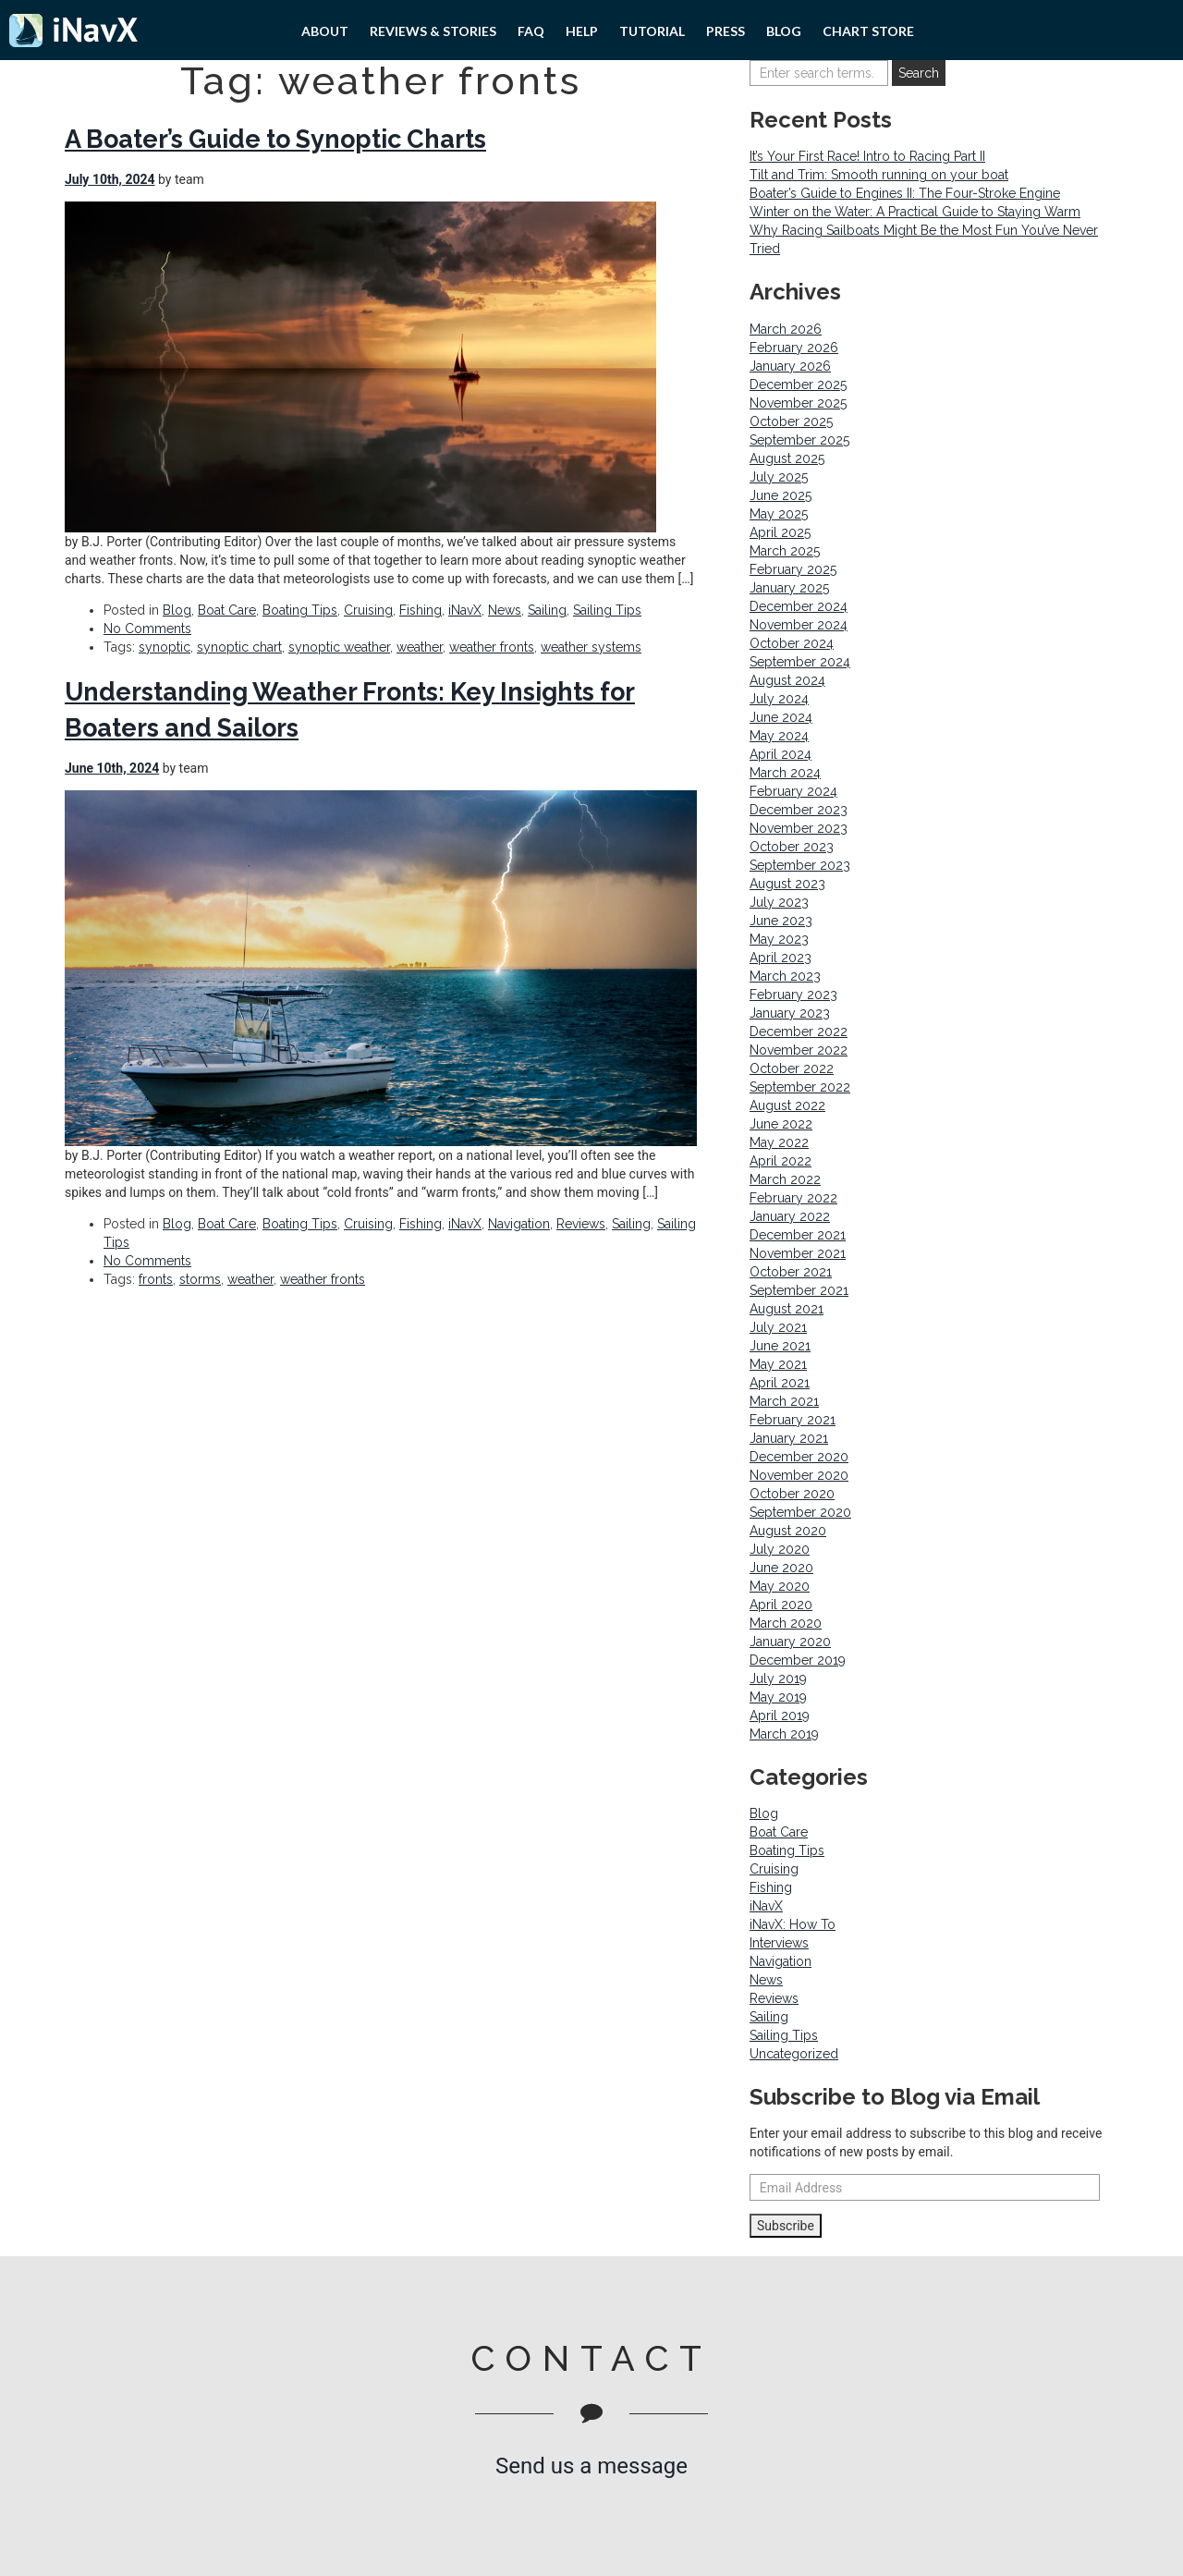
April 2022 (780, 1161)
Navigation (519, 1223)
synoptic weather (339, 647)
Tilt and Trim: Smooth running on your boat (879, 174)
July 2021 (778, 1327)
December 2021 (798, 1234)
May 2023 (779, 939)
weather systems (591, 647)
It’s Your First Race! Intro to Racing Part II (867, 156)
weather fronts (491, 647)
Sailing (547, 610)
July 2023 (779, 902)
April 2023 (780, 957)
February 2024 (793, 791)
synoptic (164, 647)
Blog (783, 31)
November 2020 (799, 1475)
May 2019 (778, 1697)
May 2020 (780, 1586)
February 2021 (792, 1419)
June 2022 (781, 1124)
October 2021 (791, 1271)
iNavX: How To (792, 1924)
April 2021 (780, 1382)
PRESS (725, 31)
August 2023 (787, 883)
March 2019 (784, 1734)
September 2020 (800, 1512)
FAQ (531, 31)
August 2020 (788, 1530)
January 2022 (790, 1216)
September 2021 (799, 1290)
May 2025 (779, 514)
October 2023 (792, 846)
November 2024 (799, 624)
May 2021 (778, 1364)
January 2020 (790, 1641)
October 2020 (792, 1493)
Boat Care (227, 610)
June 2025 (780, 495)
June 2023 (781, 920)
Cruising (368, 610)
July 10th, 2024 (110, 179)
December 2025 (798, 384)
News (504, 610)
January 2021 (789, 1438)
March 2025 (785, 550)
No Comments (147, 628)
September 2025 (799, 440)
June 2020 (781, 1567)
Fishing (420, 610)
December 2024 (799, 606)
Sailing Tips (607, 610)
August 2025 (787, 458)
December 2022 (799, 1031)
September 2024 (800, 661)
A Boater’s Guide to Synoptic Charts (275, 139)
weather (419, 647)
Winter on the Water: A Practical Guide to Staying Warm (915, 211)
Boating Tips (299, 610)
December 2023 (799, 809)
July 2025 (779, 477)
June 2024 (781, 717)
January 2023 (790, 1013)
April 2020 (781, 1604)
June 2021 (780, 1345)
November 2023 (799, 828)
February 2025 (793, 569)
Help (582, 31)
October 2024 (792, 643)
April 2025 (780, 532)
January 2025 (789, 587)
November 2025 (798, 403)
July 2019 (778, 1678)
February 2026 (794, 347)
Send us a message (591, 2466)
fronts (156, 1279)
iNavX (465, 610)
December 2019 (798, 1660)
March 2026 (786, 329)
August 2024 (787, 680)
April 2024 (780, 754)
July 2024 (779, 698)
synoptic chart (239, 647)
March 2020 (786, 1623)
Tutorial (652, 31)
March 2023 (785, 976)
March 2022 (785, 1179)
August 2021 (786, 1308)
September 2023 (800, 865)
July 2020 (780, 1549)
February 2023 (793, 994)
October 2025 (791, 421)
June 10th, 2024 (112, 768)
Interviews (779, 1942)
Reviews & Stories (433, 31)
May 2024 (779, 735)
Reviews (580, 1223)
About (324, 31)
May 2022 (779, 1142)
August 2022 (787, 1105)
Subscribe (785, 2225)
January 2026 (790, 366)
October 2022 (792, 1068)
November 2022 (799, 1050)
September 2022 (800, 1087)
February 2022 (793, 1197)
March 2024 (785, 772)
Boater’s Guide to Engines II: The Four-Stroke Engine (905, 193)
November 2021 (798, 1253)
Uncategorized (794, 2053)
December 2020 (799, 1456)
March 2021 (784, 1401)
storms (200, 1279)
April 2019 (780, 1715)
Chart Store (868, 31)
